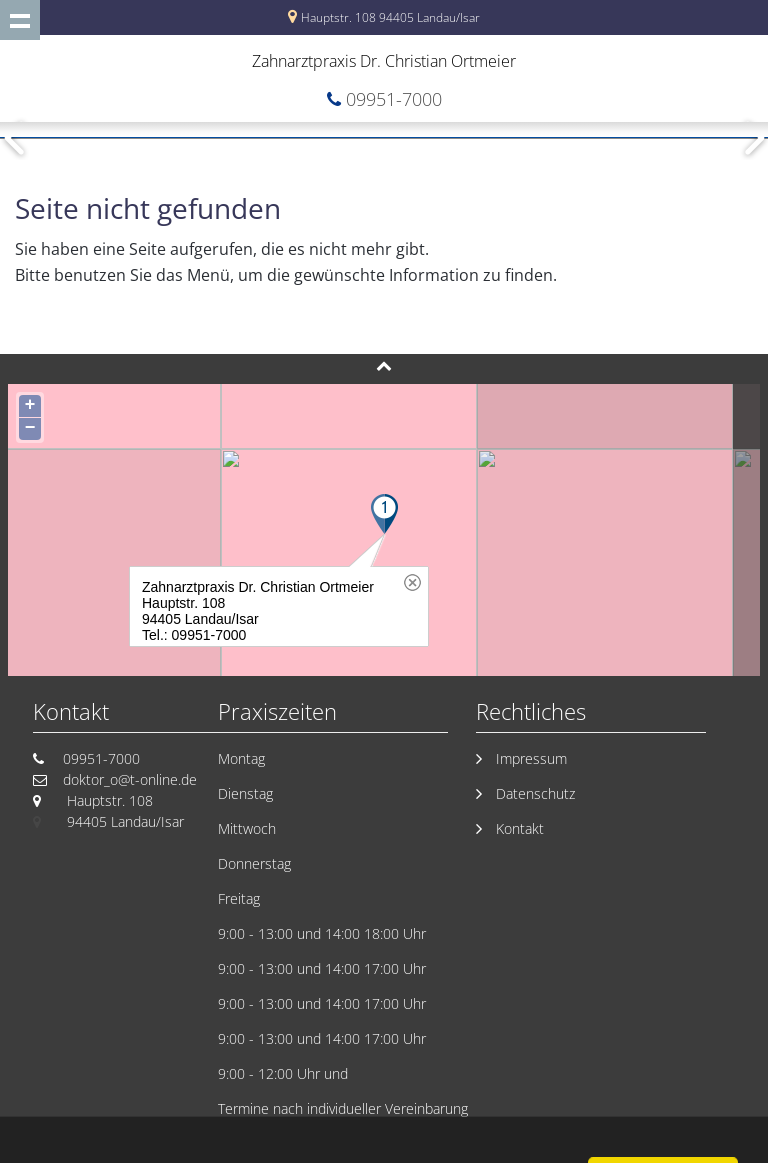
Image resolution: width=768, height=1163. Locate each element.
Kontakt (520, 828)
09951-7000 (394, 99)
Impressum (531, 758)
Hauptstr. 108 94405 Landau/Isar (390, 17)
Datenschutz (535, 793)
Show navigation (20, 20)
